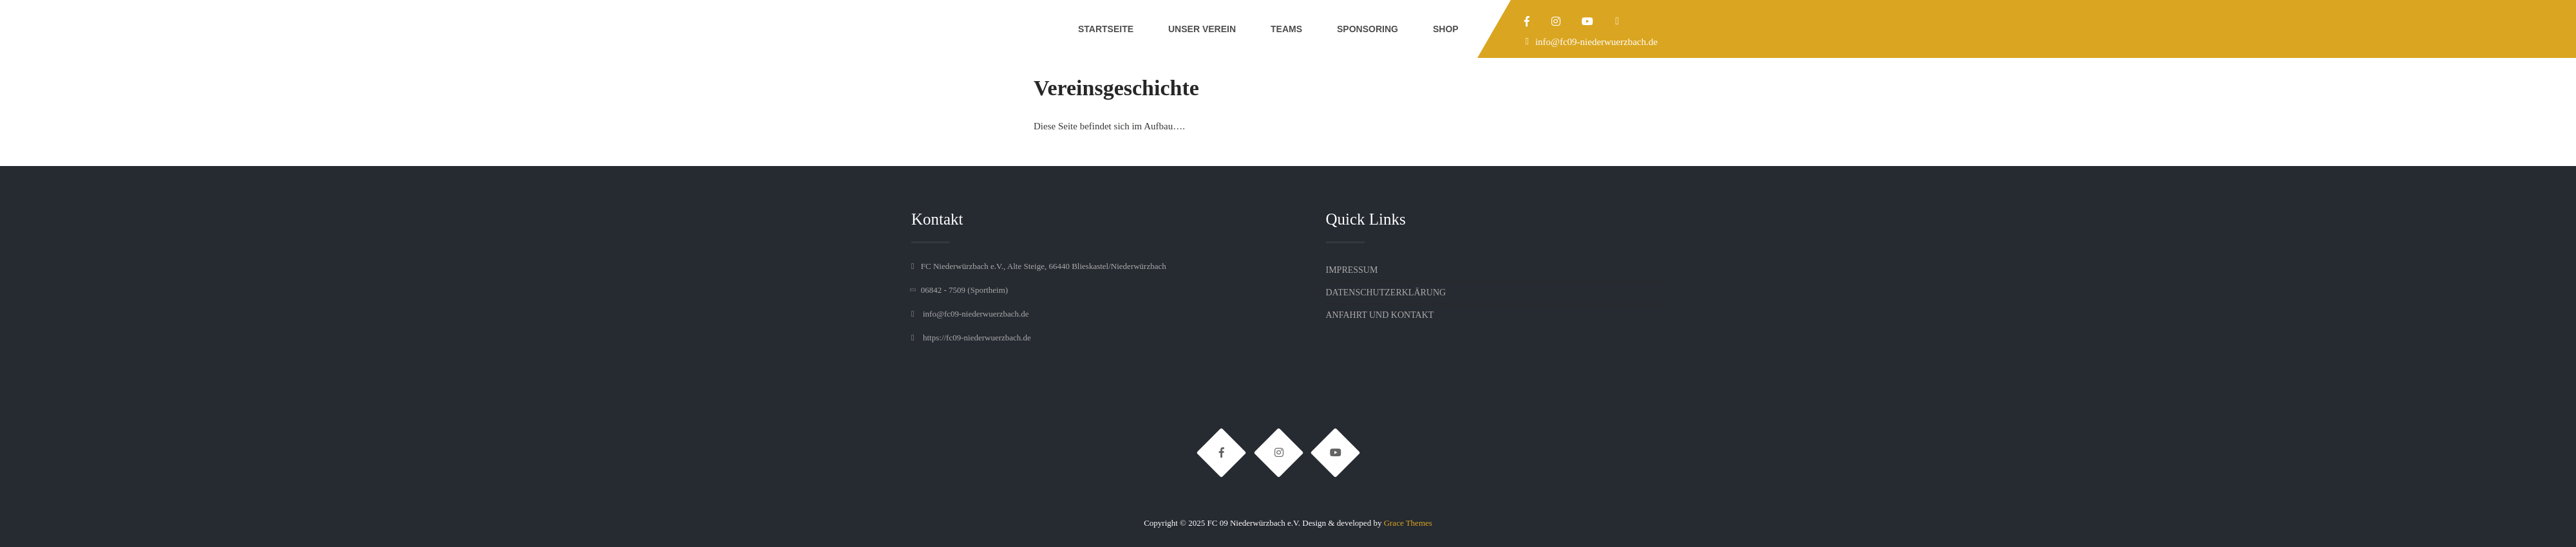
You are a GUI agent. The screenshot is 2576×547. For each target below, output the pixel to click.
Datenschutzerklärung (1386, 292)
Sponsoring (1367, 29)
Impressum (1352, 270)
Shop (1446, 29)
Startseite (1105, 29)
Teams (1286, 29)
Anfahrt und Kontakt (1380, 315)
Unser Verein (1202, 29)
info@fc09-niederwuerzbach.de (1596, 42)
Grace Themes (1408, 523)
